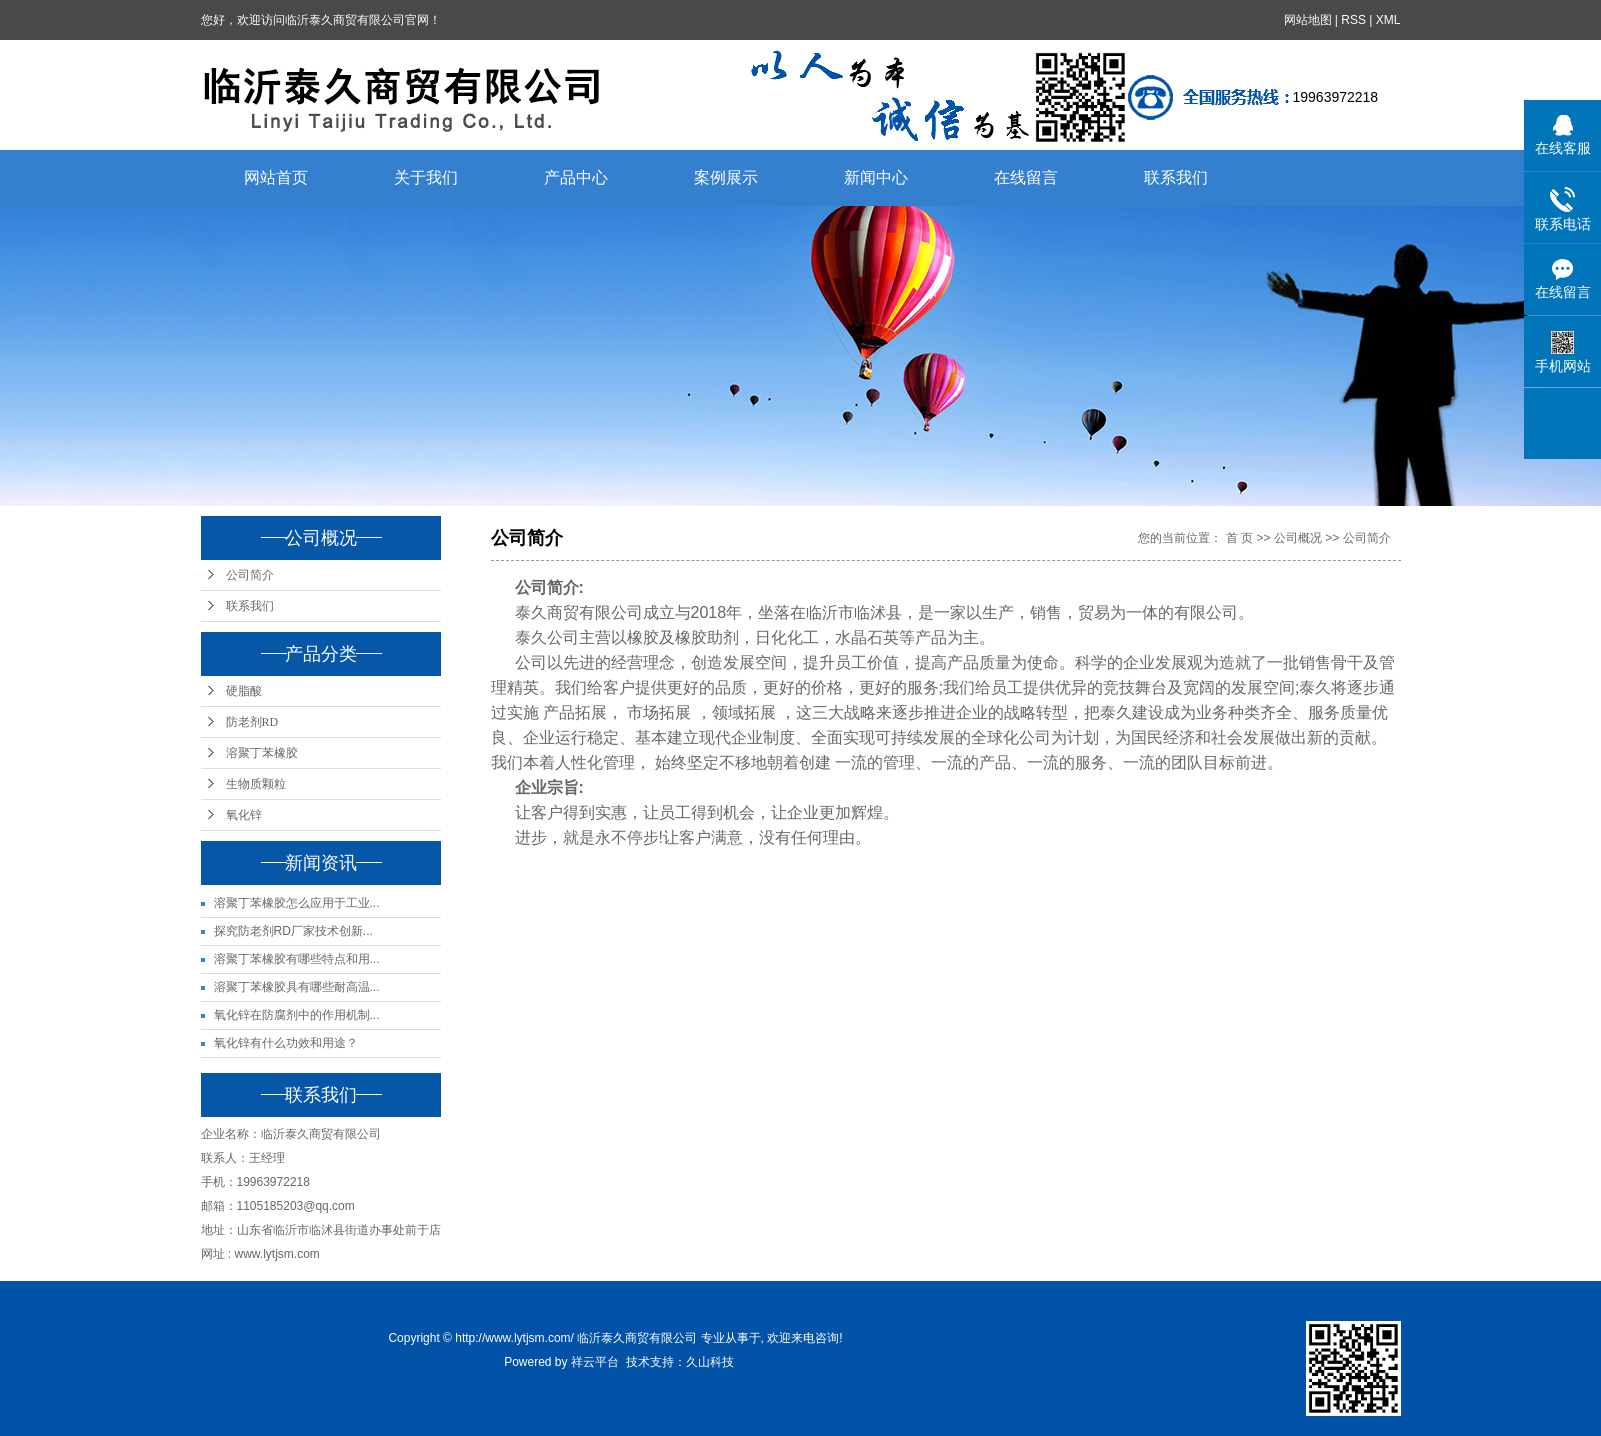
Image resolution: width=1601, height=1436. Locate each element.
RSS (1353, 20)
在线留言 (1026, 177)
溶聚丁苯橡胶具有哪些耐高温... (297, 987)
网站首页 (276, 177)
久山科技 (710, 1362)
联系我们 (1176, 177)
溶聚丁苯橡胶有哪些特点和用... (297, 959)
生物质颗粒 (256, 784)
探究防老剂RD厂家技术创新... (293, 931)
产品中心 (576, 177)
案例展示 (726, 177)
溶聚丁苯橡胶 (262, 753)
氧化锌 (244, 815)
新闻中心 (876, 177)
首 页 (1239, 538)
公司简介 (250, 575)
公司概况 (1298, 538)
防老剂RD (252, 722)
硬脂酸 (244, 691)
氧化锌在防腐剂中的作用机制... (297, 1015)
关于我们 (426, 177)
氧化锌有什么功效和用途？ (286, 1043)
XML (1388, 20)
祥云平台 (595, 1362)
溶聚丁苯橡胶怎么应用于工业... (297, 903)
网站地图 (1308, 20)
